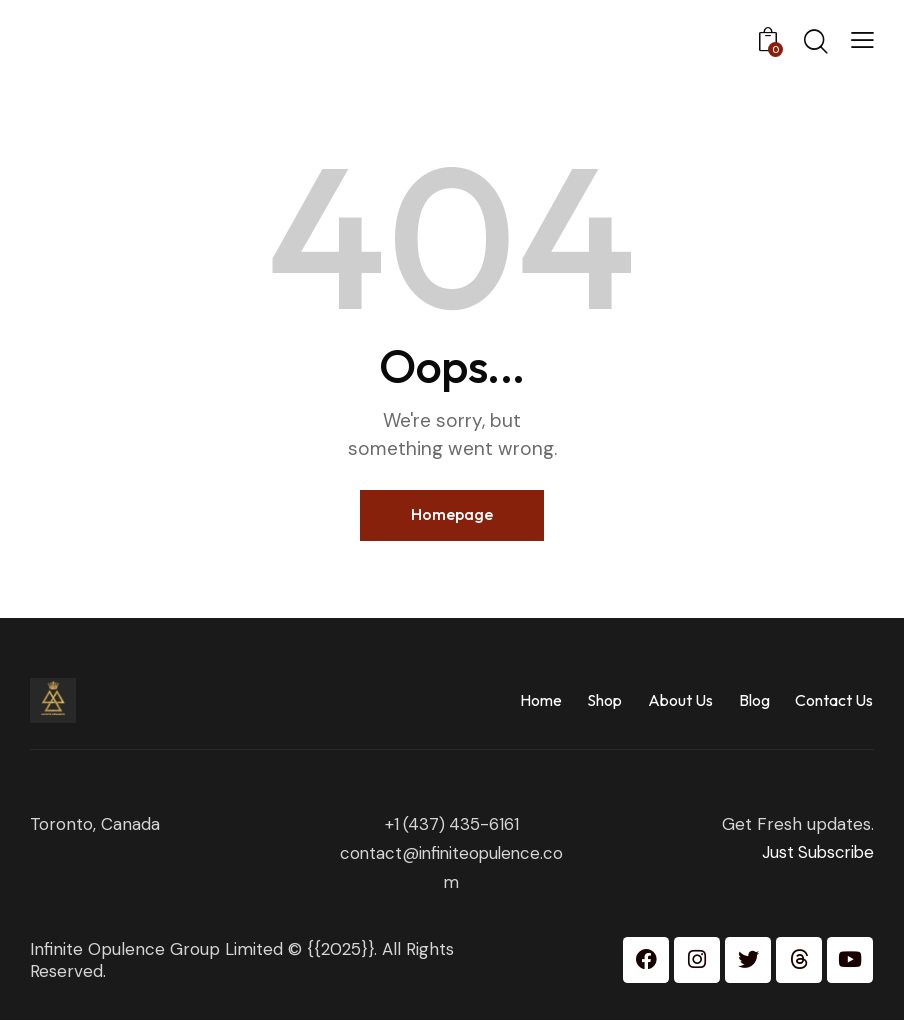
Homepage (452, 514)
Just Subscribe (816, 852)
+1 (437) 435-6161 (452, 823)
